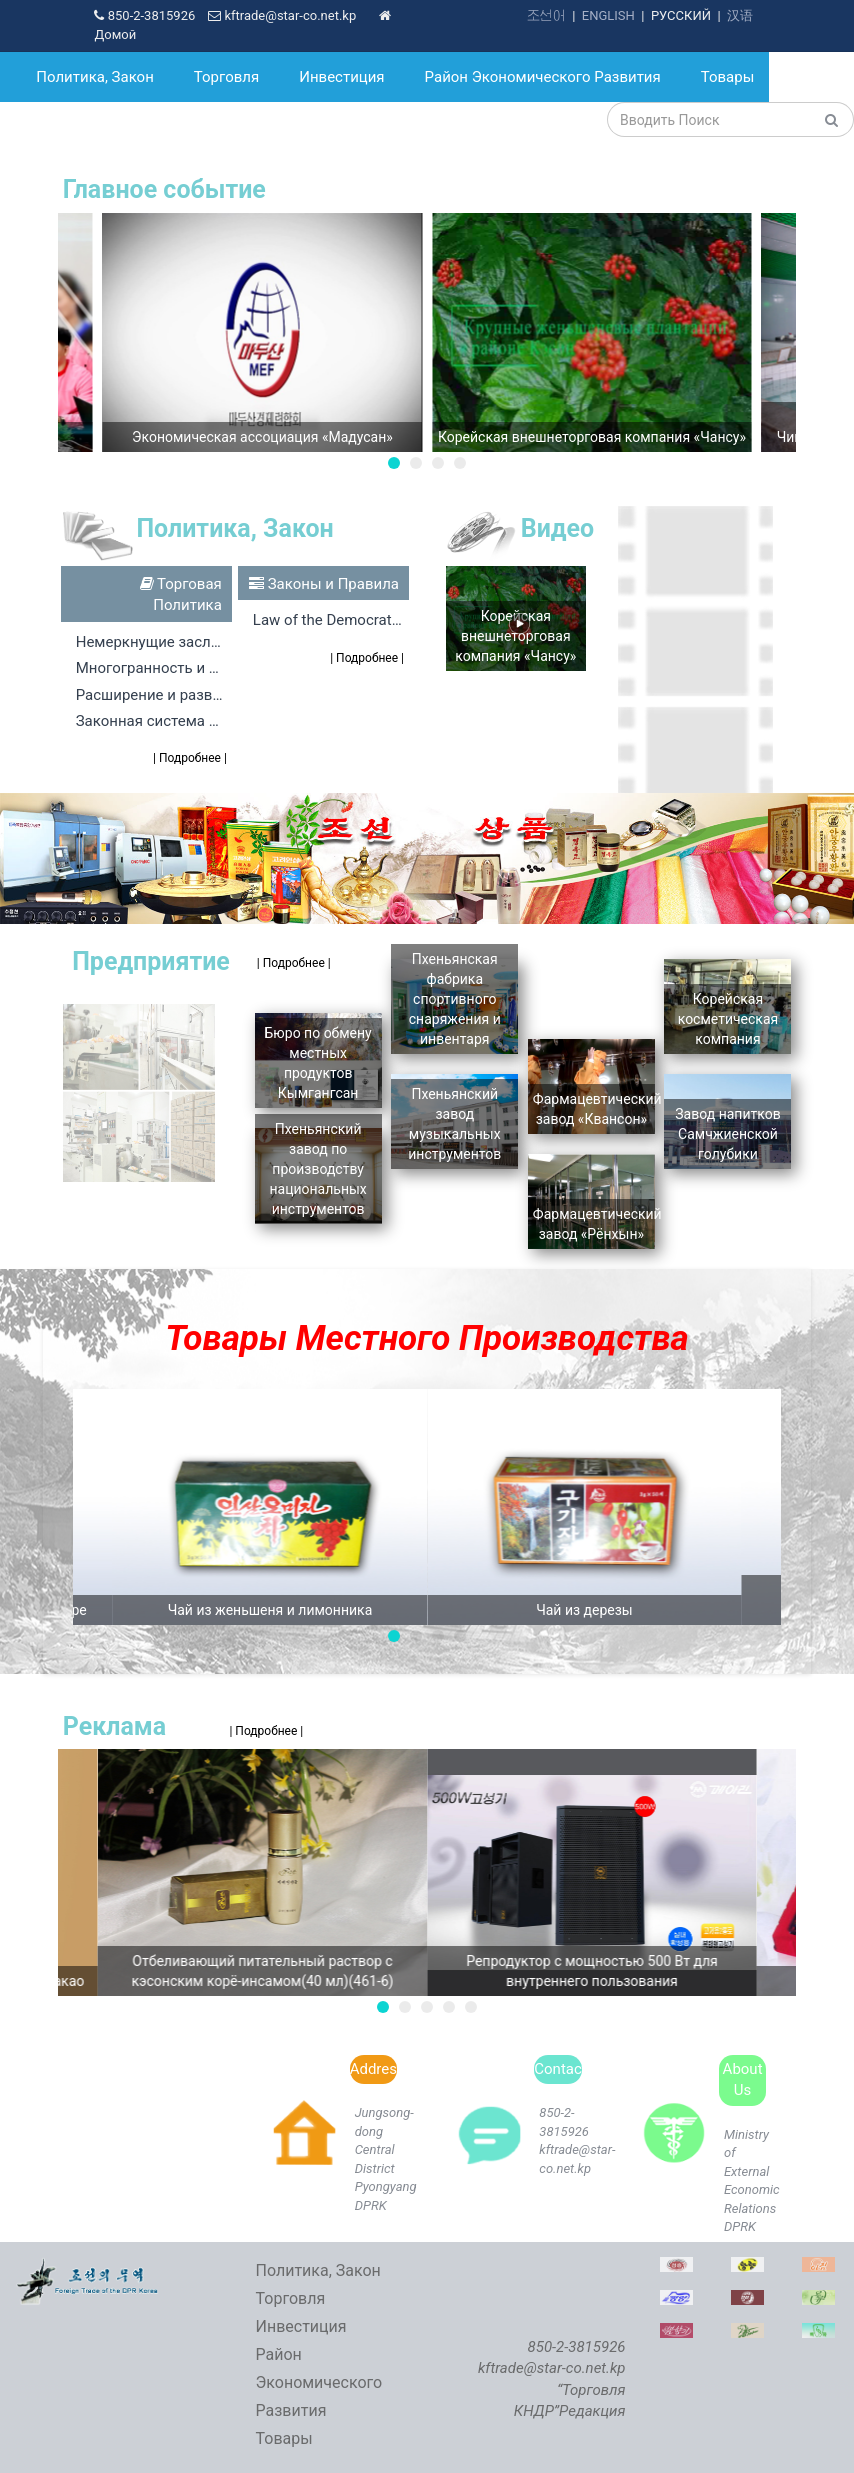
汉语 (740, 15)
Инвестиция (341, 77)
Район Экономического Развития (543, 77)
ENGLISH (608, 15)
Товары (728, 77)
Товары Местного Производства (427, 1338)
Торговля (226, 77)
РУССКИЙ (681, 15)
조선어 (546, 15)
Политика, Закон (95, 77)
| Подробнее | (190, 758)
